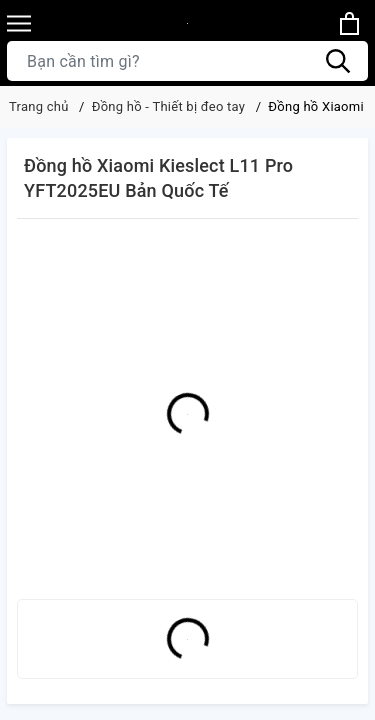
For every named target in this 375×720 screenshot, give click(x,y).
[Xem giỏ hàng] (349, 23)
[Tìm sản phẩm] (187, 61)
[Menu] (19, 23)
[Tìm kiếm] (338, 61)
